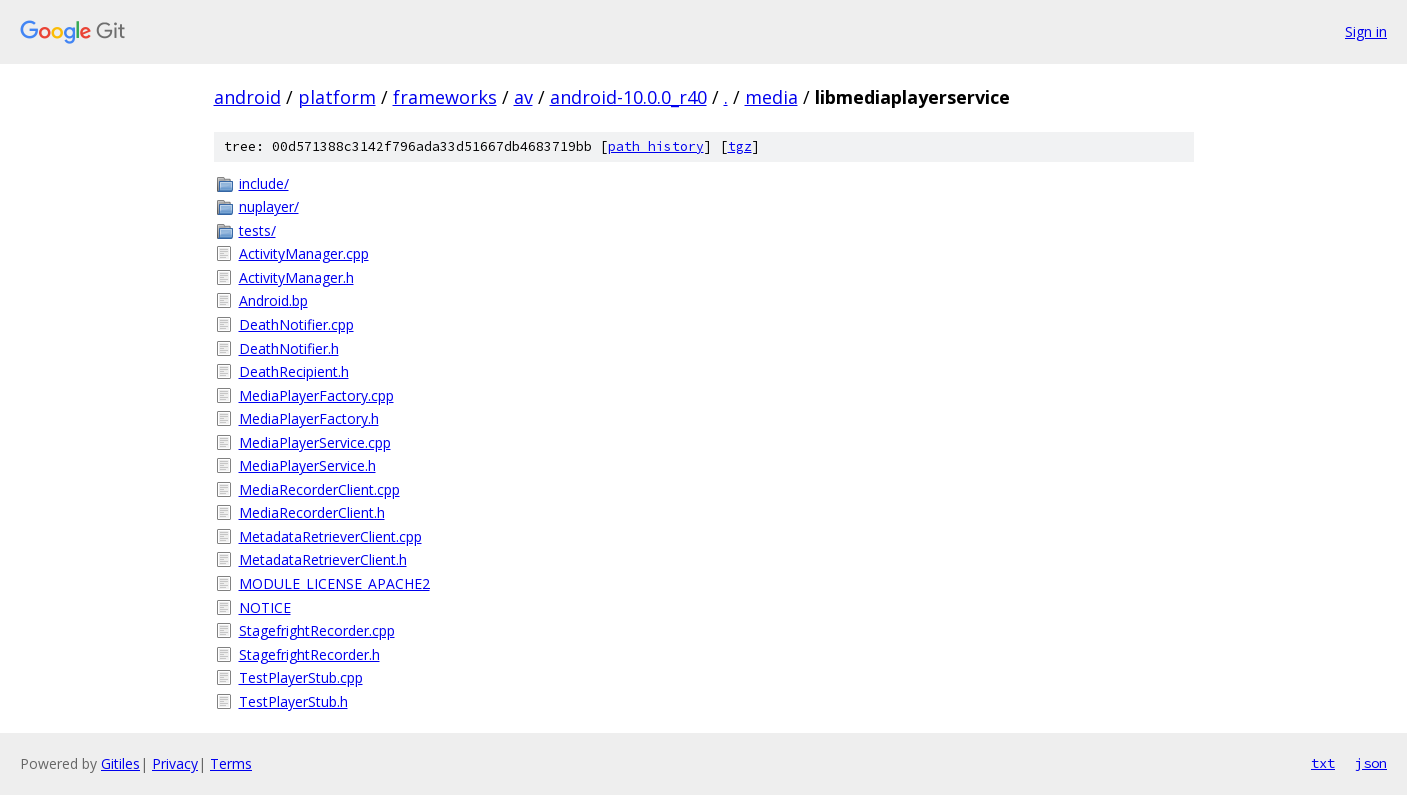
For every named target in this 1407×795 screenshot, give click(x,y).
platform (337, 97)
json (1371, 763)
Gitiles (120, 763)
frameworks (445, 97)
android (247, 97)
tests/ (257, 230)
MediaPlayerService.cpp (315, 442)
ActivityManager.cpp (304, 253)
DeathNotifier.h (289, 348)
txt (1323, 763)
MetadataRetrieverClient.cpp (330, 536)
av (523, 97)
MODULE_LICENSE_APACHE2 (334, 583)
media (771, 97)
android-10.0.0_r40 (628, 97)
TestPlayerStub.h (293, 701)
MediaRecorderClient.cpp (319, 489)
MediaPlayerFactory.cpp (316, 395)
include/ (264, 183)
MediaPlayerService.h (307, 465)
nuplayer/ (269, 206)
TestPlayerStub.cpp (301, 677)
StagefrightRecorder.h (309, 654)
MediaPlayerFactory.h (309, 418)
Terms (231, 763)
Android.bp (273, 300)
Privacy (175, 763)
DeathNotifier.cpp (296, 324)
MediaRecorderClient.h (312, 512)
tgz (740, 146)
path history (656, 146)
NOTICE (265, 607)
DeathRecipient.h (294, 371)
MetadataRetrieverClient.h (323, 559)
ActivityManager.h (296, 277)
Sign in (1366, 31)
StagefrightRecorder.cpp (317, 630)
